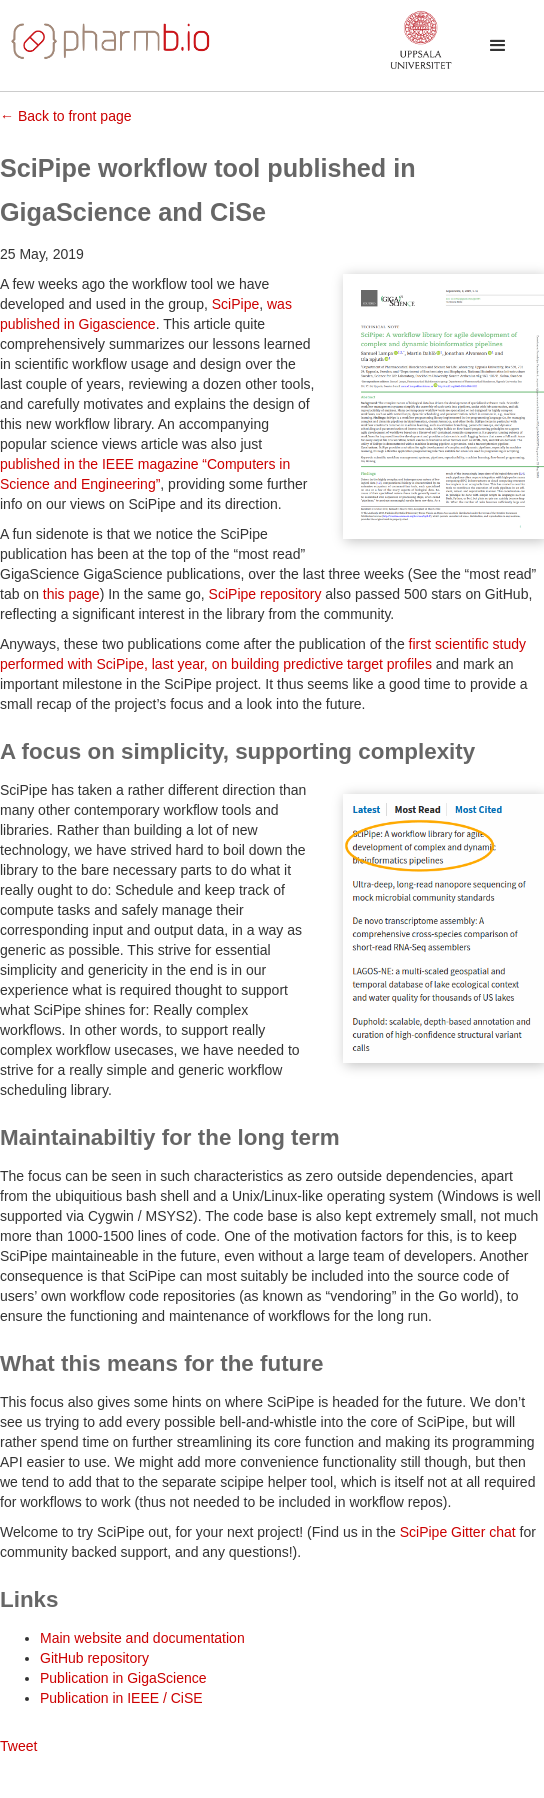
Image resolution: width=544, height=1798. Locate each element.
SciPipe (235, 304)
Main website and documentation (142, 1638)
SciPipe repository (265, 594)
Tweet (18, 1746)
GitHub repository (94, 1658)
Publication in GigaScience (123, 1678)
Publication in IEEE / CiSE (121, 1698)
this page (71, 594)
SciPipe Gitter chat (458, 1532)
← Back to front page (66, 116)
